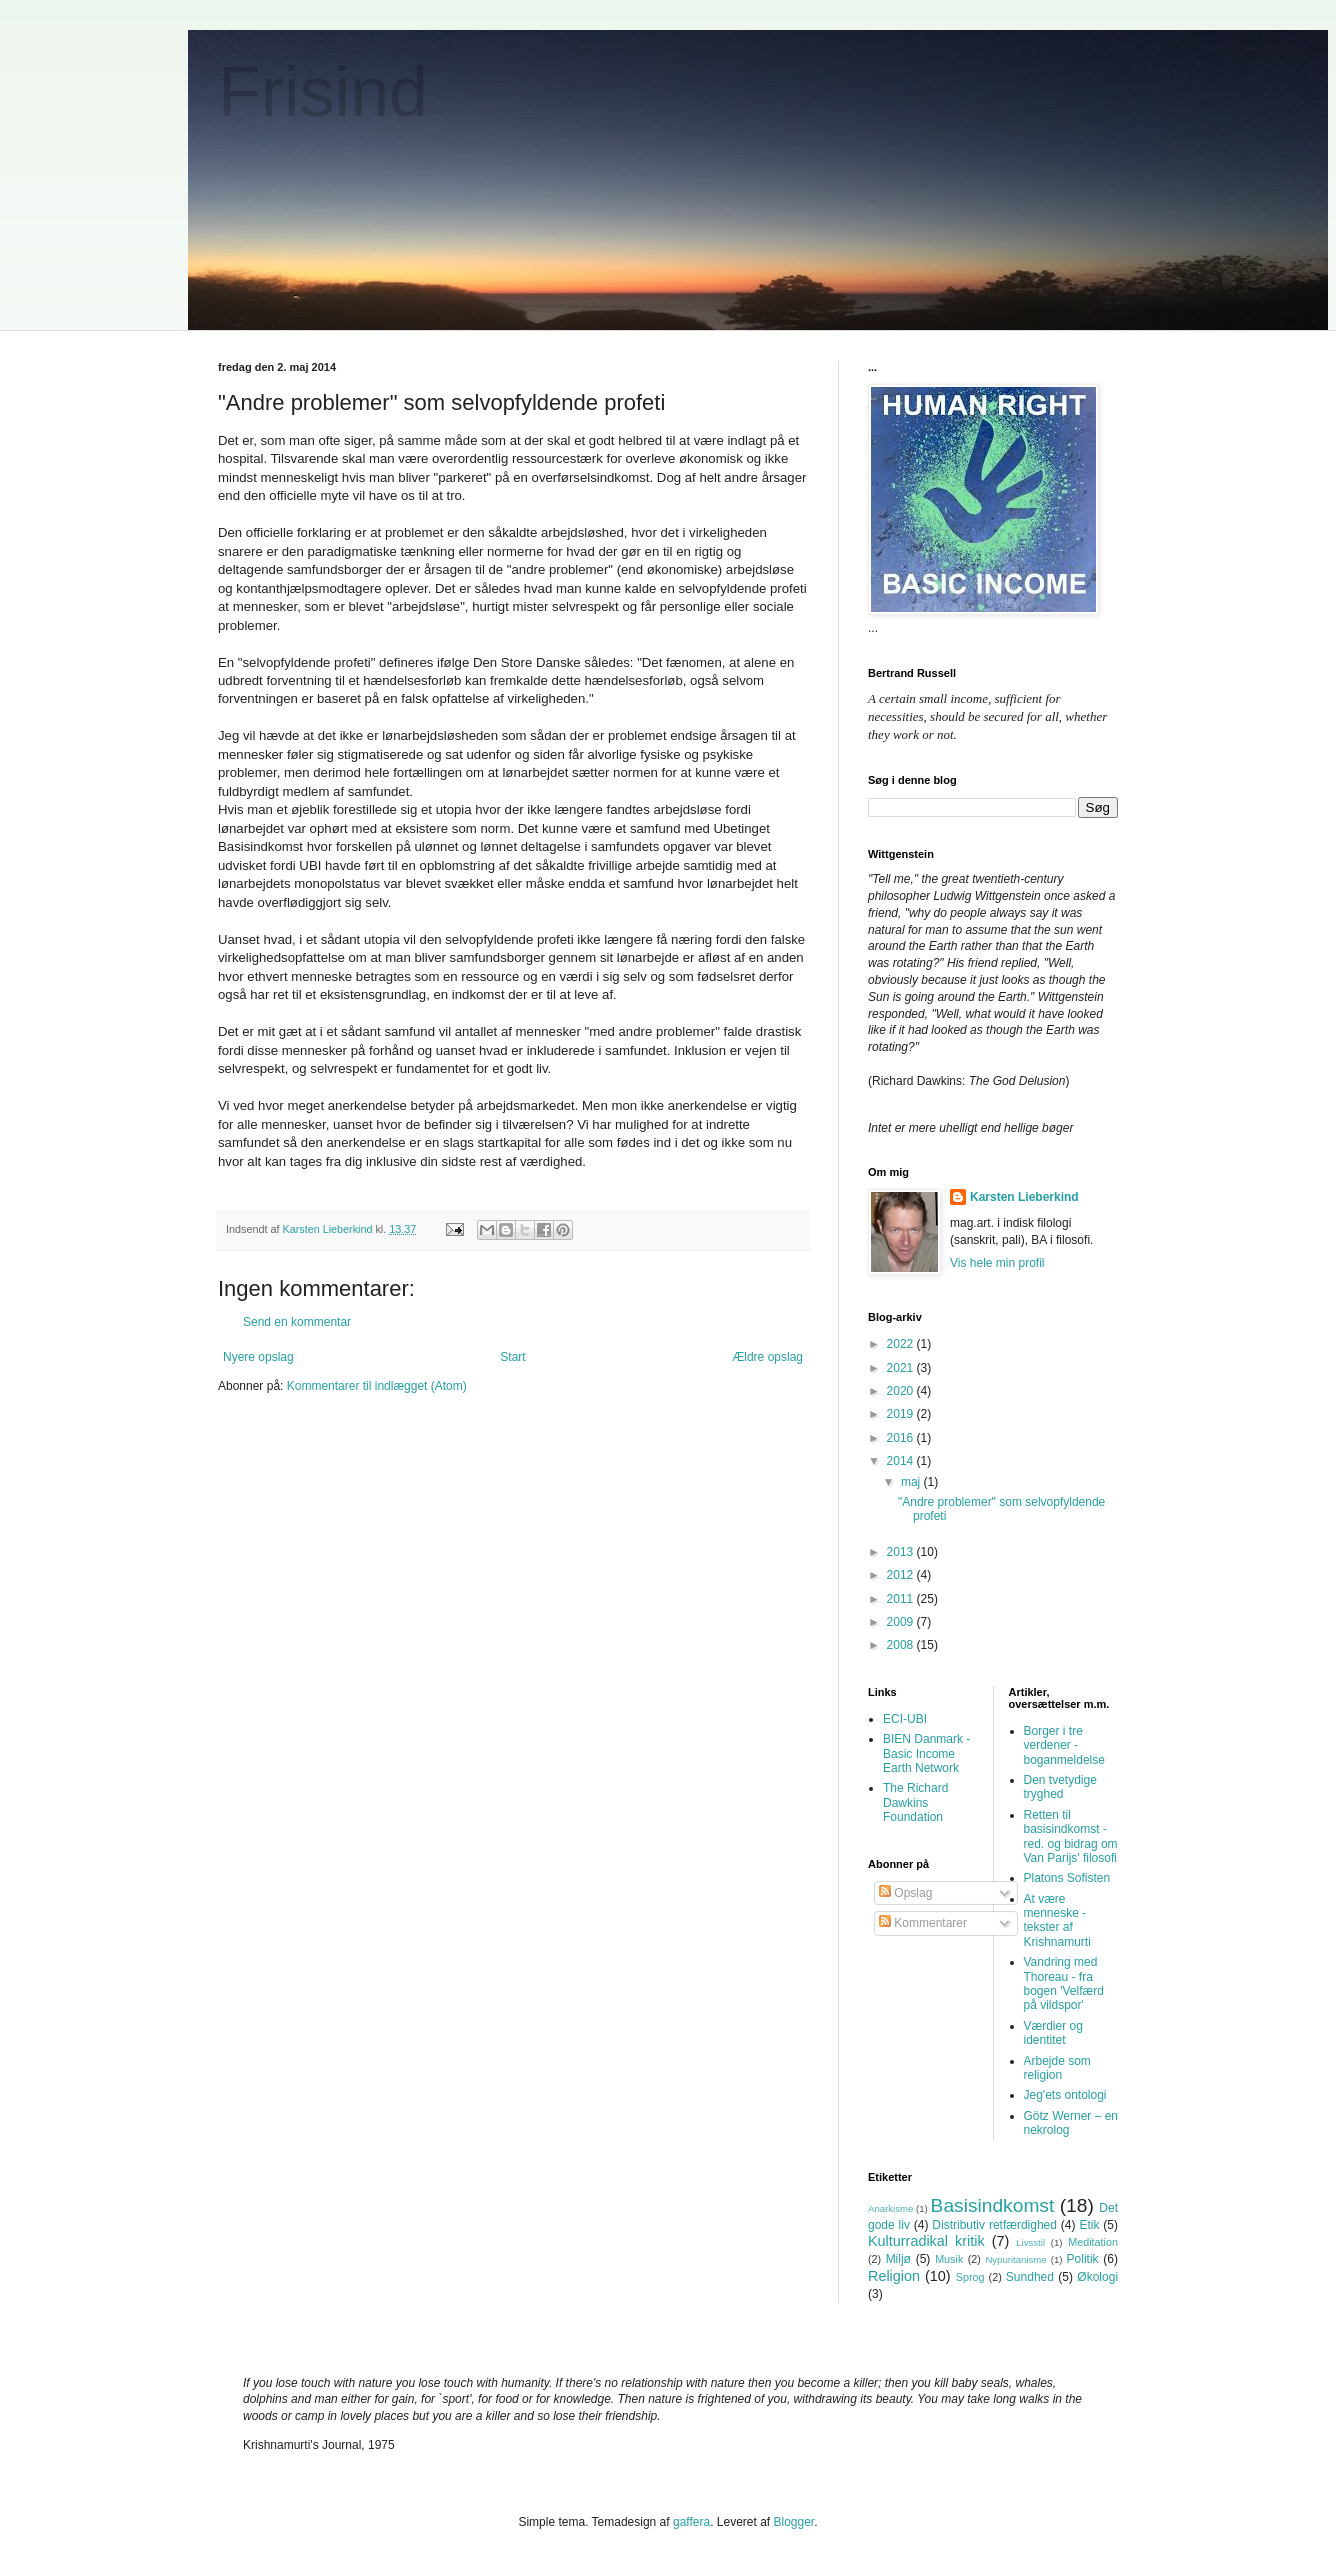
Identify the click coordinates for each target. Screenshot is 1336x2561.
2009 (902, 1622)
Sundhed (1030, 2277)
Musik (949, 2259)
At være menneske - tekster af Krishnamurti (1057, 1920)
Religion (894, 2276)
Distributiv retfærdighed (994, 2225)
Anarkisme (890, 2208)
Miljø (898, 2259)
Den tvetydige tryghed (1060, 1787)
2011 (902, 1599)
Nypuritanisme (1015, 2259)
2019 (902, 1414)
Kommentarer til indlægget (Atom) (377, 1386)
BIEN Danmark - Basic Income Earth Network (926, 1753)
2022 (902, 1344)
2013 (902, 1552)
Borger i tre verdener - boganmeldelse (1064, 1745)
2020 (902, 1391)
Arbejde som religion (1057, 2068)
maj (912, 1482)
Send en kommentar (297, 1322)
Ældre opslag (767, 1357)
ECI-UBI (905, 1719)
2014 (902, 1461)
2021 (902, 1368)
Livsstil (1030, 2242)
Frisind (323, 92)
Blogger (794, 2522)
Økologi (1097, 2277)
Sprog (970, 2277)
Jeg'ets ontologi (1065, 2095)
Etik (1089, 2225)
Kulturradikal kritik (926, 2241)
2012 (902, 1575)
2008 (902, 1645)
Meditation (1093, 2242)
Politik (1083, 2259)
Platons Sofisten (1067, 1878)
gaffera (691, 2522)
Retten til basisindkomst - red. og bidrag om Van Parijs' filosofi (1071, 1836)
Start (512, 1357)
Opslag (905, 1893)
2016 (902, 1438)
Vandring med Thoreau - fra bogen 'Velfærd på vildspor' (1064, 1983)
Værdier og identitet (1053, 2033)
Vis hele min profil (997, 1263)
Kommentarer (923, 1923)
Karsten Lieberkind (1024, 1197)
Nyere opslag (258, 1357)
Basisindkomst (993, 2205)
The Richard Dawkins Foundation (915, 1802)
